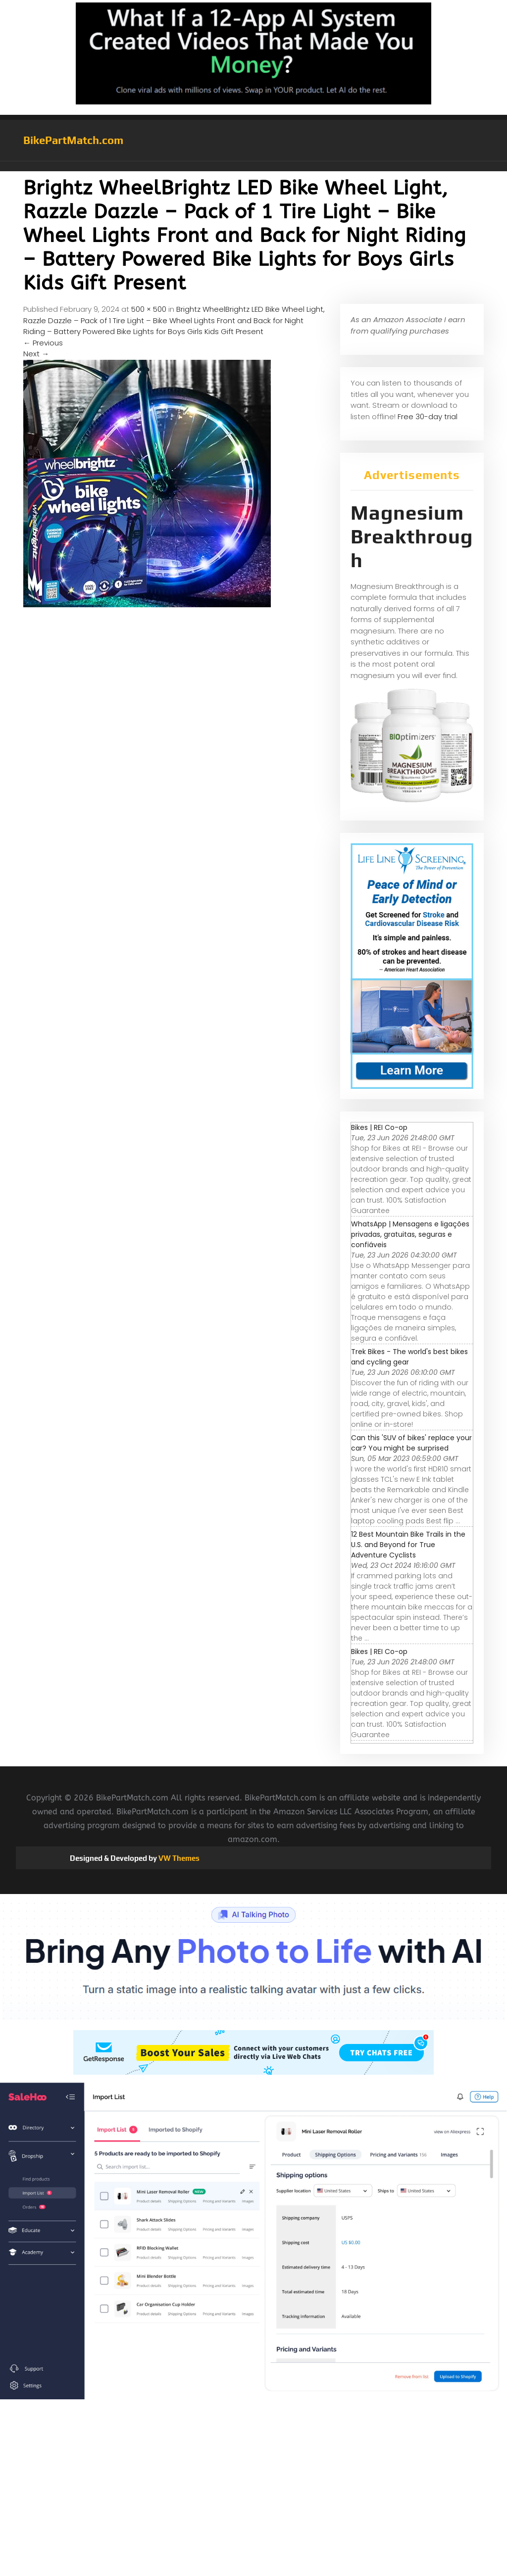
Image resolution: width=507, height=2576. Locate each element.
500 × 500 (148, 309)
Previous (43, 343)
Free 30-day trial (427, 416)
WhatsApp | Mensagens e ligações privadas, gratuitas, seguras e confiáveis (410, 1234)
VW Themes (178, 1858)
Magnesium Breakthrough (412, 536)
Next (36, 353)
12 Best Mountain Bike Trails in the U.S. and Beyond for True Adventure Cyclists (408, 1544)
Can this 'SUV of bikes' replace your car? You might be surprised (411, 1443)
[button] (253, 166)
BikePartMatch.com (73, 140)
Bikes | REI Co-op (379, 1127)
